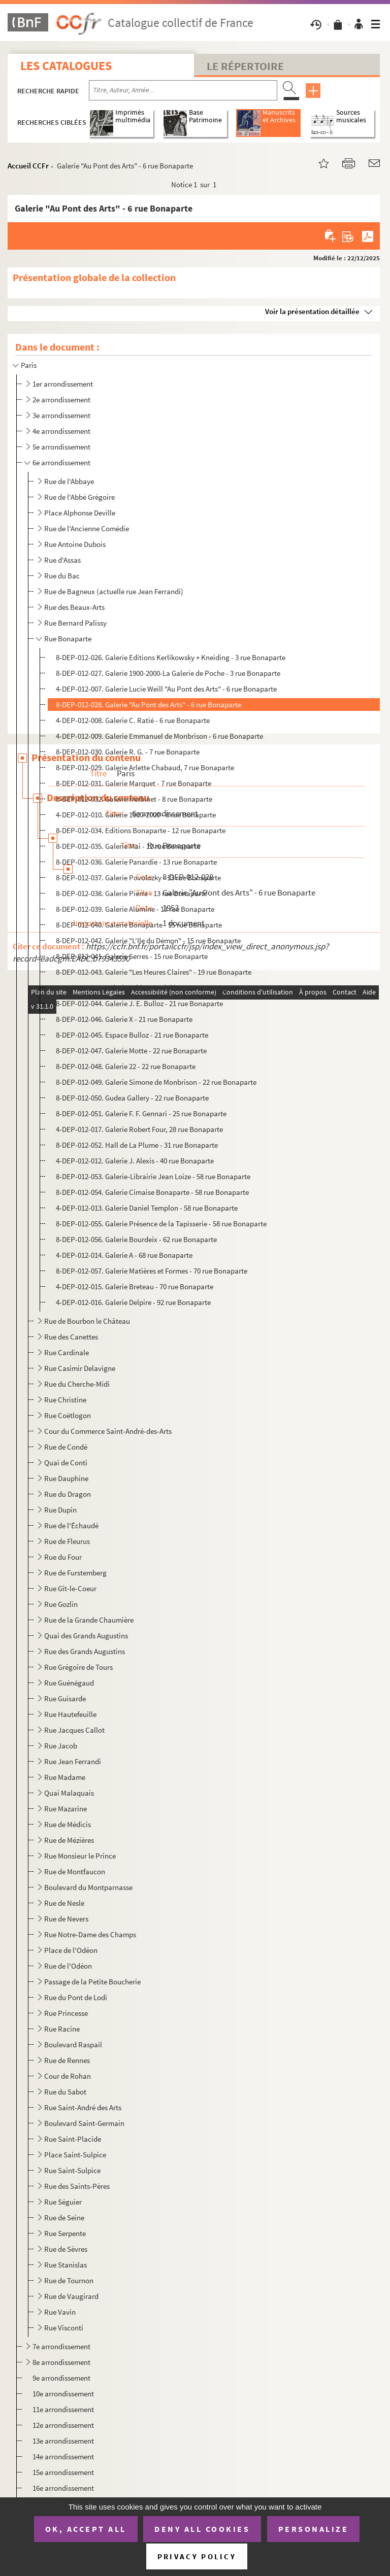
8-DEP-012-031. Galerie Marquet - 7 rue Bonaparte (133, 783)
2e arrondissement (61, 399)
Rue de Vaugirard (71, 2296)
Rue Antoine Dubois (75, 544)
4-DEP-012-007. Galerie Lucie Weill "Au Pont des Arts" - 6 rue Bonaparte (166, 689)
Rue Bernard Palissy (75, 623)
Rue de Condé (65, 1447)
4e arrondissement (61, 431)
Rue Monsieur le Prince (80, 1856)
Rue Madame (64, 1777)
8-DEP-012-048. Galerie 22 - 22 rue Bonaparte (126, 1066)
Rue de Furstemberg (75, 1572)
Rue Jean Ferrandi (72, 1761)
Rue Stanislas (65, 2265)
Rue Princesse (66, 2013)
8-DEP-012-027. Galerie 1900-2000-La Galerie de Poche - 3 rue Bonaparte (168, 673)
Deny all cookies (202, 2529)
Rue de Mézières (69, 1840)
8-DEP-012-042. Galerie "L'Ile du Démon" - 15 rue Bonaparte (148, 940)
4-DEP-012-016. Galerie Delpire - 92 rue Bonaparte (133, 1302)
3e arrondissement (61, 415)
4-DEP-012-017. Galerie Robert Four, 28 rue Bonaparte (139, 1129)
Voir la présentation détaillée (312, 311)
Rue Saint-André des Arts (82, 2107)
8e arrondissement (61, 2362)
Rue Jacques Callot (74, 1730)
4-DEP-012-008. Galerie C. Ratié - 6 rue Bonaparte (133, 720)
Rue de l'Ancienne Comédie (86, 528)
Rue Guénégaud (69, 1683)
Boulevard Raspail (73, 2044)
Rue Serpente (65, 2233)
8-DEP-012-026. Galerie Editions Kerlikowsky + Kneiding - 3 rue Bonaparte (170, 657)
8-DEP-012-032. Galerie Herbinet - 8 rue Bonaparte (134, 799)
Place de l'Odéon (71, 1950)
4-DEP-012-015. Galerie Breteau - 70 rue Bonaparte (134, 1286)
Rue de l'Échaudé (71, 1525)
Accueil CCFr (28, 165)
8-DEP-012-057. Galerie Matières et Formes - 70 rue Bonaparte (151, 1271)
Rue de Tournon (68, 2280)
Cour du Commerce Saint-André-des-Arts (108, 1431)
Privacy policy (196, 2556)
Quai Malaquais (69, 1793)
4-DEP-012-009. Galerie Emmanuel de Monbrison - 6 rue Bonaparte (159, 736)
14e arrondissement (63, 2456)
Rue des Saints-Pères (77, 2186)
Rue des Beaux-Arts (74, 607)
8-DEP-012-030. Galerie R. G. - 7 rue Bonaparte (128, 752)
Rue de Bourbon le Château (87, 1321)
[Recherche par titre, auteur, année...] (183, 90)
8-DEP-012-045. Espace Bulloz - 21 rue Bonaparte (132, 1035)
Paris (29, 365)
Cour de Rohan (67, 2076)
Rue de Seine (64, 2217)
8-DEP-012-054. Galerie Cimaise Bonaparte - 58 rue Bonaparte (152, 1192)
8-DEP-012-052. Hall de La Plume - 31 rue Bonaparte (137, 1145)
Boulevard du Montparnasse (88, 1887)
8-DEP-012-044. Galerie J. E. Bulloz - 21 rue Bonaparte (139, 1003)
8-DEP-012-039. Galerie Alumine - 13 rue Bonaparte (135, 909)
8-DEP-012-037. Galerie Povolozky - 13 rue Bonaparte (138, 877)
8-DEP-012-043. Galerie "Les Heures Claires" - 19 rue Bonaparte (153, 972)
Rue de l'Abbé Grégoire (79, 497)
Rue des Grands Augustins (84, 1651)
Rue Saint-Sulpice (72, 2170)
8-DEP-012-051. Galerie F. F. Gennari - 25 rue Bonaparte (141, 1113)
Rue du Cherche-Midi (77, 1384)
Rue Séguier (63, 2202)
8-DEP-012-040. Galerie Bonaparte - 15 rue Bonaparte (139, 925)
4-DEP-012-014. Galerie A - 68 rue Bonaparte (124, 1255)
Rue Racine (62, 2029)
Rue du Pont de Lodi (75, 1997)
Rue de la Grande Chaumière (89, 1620)
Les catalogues (66, 66)
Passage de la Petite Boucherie (92, 1981)
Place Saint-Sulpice (75, 2154)
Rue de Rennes (67, 2060)
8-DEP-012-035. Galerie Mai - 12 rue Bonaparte (128, 846)
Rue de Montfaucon (74, 1871)
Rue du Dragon (67, 1494)
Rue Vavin (60, 2312)
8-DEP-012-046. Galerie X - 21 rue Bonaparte (124, 1019)
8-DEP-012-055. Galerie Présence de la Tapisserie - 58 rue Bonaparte (161, 1223)
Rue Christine (65, 1399)
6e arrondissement (61, 462)
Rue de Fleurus (67, 1541)
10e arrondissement (63, 2393)
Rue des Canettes (71, 1337)
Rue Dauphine (66, 1478)
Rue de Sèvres (65, 2249)
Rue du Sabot (65, 2092)
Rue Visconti (63, 2327)
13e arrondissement (63, 2441)
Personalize (313, 2529)
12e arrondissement (63, 2425)
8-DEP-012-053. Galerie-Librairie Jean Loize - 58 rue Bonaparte (153, 1176)
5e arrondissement (61, 447)
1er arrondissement (62, 384)
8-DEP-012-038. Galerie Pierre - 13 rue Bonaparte (131, 893)
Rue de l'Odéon (68, 1966)
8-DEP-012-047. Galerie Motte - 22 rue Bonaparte (131, 1050)
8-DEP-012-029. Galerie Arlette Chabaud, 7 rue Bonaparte (145, 767)
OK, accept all (85, 2529)
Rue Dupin (60, 1510)
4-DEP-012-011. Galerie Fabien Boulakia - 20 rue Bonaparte (147, 987)
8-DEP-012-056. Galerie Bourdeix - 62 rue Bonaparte (136, 1239)
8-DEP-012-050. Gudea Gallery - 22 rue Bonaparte (132, 1098)
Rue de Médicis (67, 1824)
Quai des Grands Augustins (86, 1635)
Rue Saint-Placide (72, 2139)
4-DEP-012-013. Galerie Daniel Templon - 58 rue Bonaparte (147, 1208)
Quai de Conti (65, 1462)
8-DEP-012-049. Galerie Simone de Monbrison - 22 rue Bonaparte (156, 1082)
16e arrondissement (63, 2488)
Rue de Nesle (64, 1903)
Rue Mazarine (65, 1808)
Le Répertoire (245, 66)
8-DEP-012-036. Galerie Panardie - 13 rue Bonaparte (136, 862)
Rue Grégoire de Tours (78, 1667)
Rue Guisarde (65, 1698)
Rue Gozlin (61, 1604)
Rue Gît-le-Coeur (70, 1588)
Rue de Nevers (66, 1919)
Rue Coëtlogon (67, 1415)
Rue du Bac (62, 575)
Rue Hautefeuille (70, 1714)
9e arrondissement (61, 2378)
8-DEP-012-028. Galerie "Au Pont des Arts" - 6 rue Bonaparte (148, 704)
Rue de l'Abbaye (69, 481)
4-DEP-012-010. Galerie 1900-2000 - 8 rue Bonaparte (136, 814)
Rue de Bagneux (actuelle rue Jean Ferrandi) (113, 591)
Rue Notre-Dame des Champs (90, 1934)
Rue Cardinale (66, 1352)
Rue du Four (63, 1557)
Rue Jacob (60, 1745)
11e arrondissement (63, 2409)
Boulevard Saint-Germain (84, 2123)
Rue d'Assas (62, 560)
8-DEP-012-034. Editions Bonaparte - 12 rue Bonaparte (140, 830)
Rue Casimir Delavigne (79, 1368)
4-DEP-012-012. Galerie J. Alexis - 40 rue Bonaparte (135, 1160)
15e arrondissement (63, 2472)
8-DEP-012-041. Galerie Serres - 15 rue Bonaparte (132, 956)
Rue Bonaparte (67, 638)
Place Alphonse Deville (79, 513)
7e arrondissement (61, 2346)
